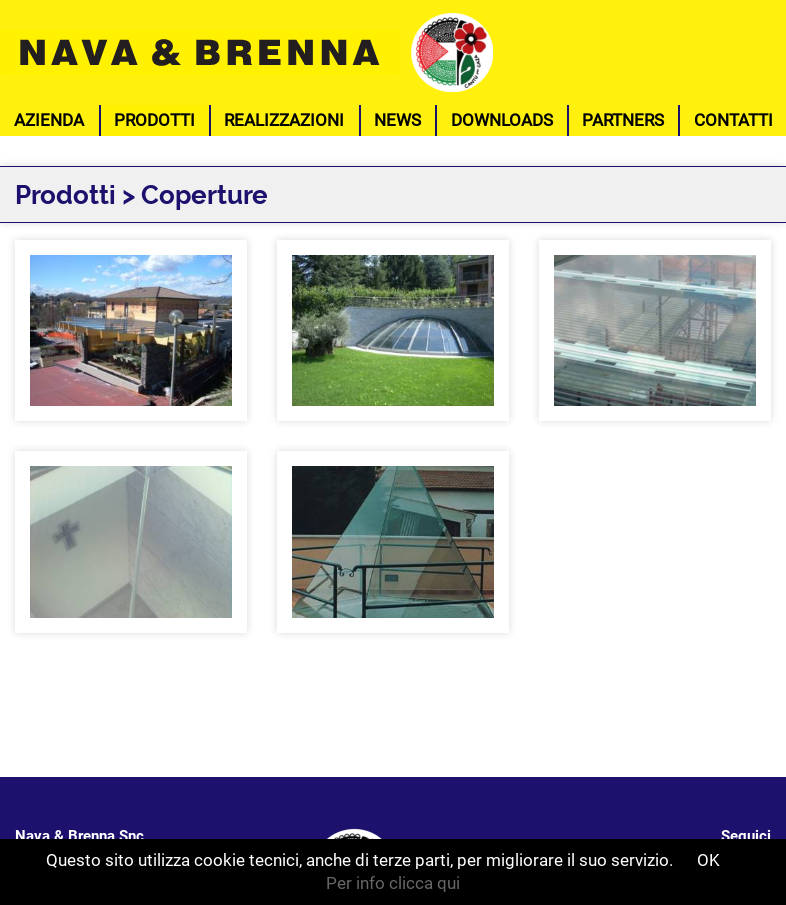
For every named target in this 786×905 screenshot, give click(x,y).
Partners (623, 120)
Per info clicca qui (393, 883)
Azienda (49, 120)
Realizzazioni (284, 120)
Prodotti (154, 120)
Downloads (502, 120)
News (397, 120)
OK (708, 860)
